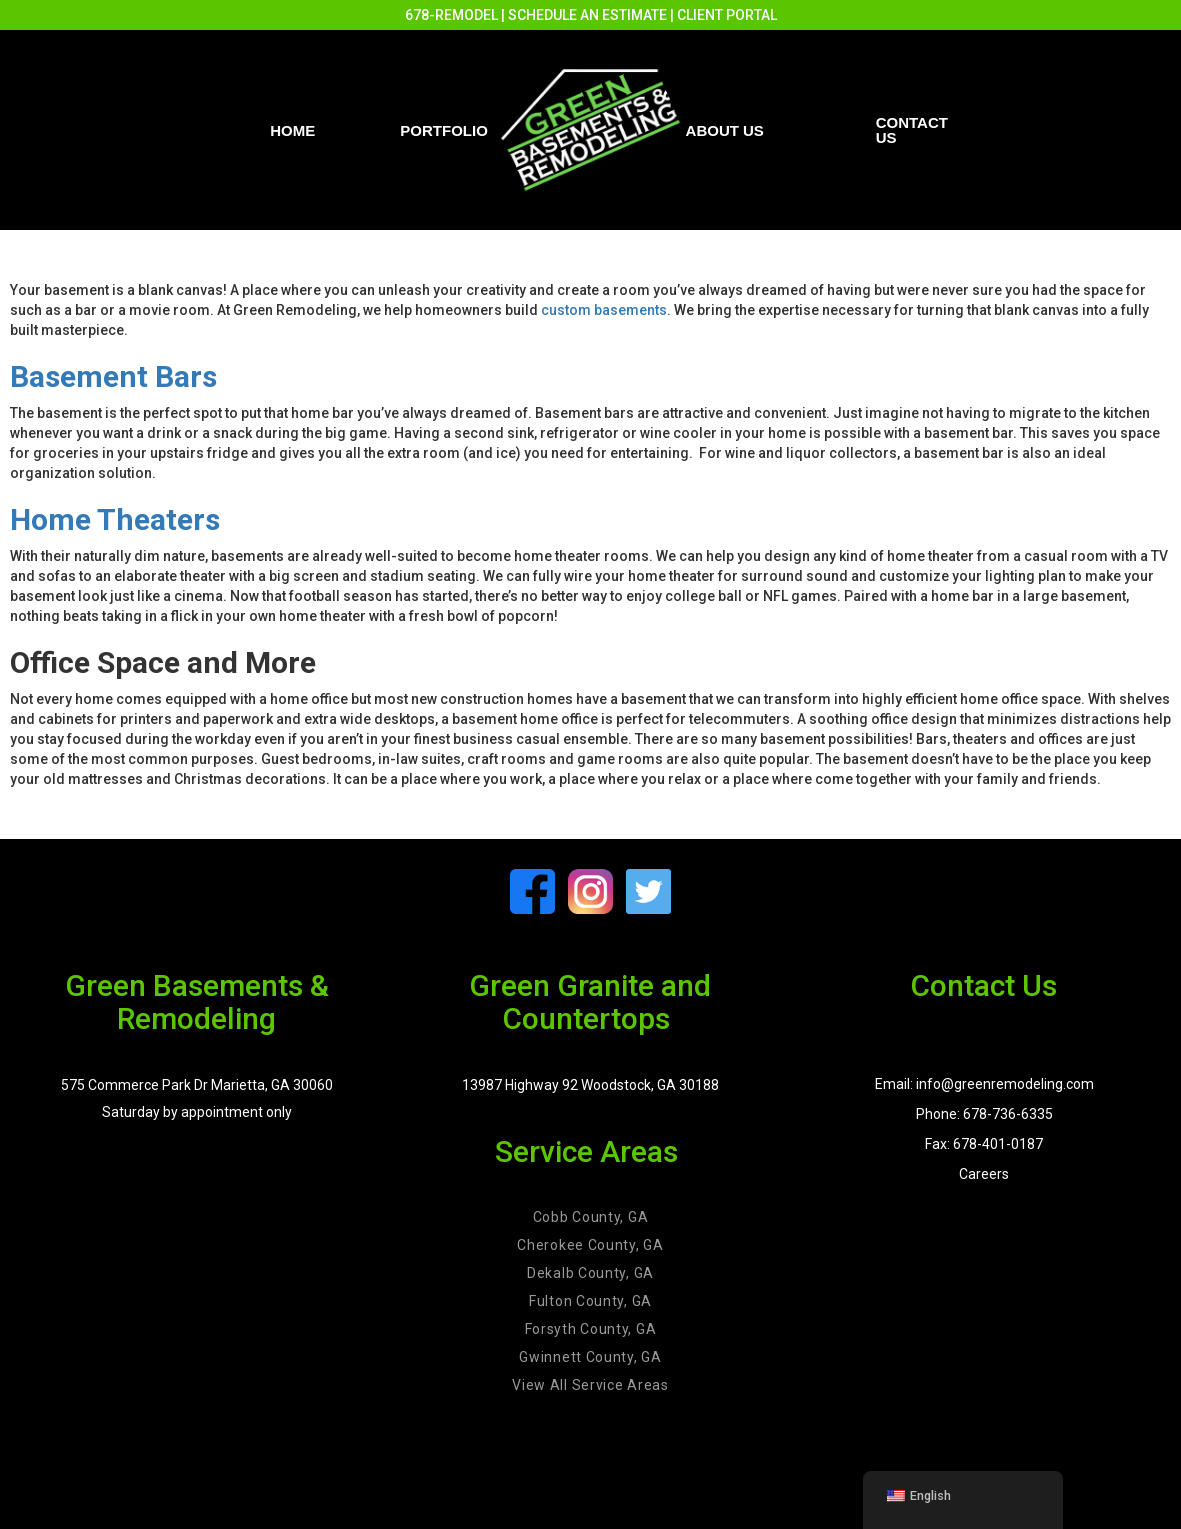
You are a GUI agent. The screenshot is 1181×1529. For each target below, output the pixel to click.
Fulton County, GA (590, 1301)
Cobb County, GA (591, 1217)
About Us (725, 130)
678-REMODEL (451, 15)
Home (292, 130)
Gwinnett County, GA (590, 1357)
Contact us (912, 130)
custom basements (604, 310)
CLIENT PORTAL (727, 15)
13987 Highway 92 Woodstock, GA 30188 (590, 1085)
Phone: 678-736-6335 (984, 1114)
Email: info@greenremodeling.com (984, 1084)
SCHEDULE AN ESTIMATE (587, 15)
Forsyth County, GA (591, 1329)
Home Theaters (115, 519)
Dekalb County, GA (590, 1273)
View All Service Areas (590, 1385)
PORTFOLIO (444, 130)
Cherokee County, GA (590, 1245)
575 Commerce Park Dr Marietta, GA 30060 (197, 1085)
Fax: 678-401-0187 (984, 1144)
